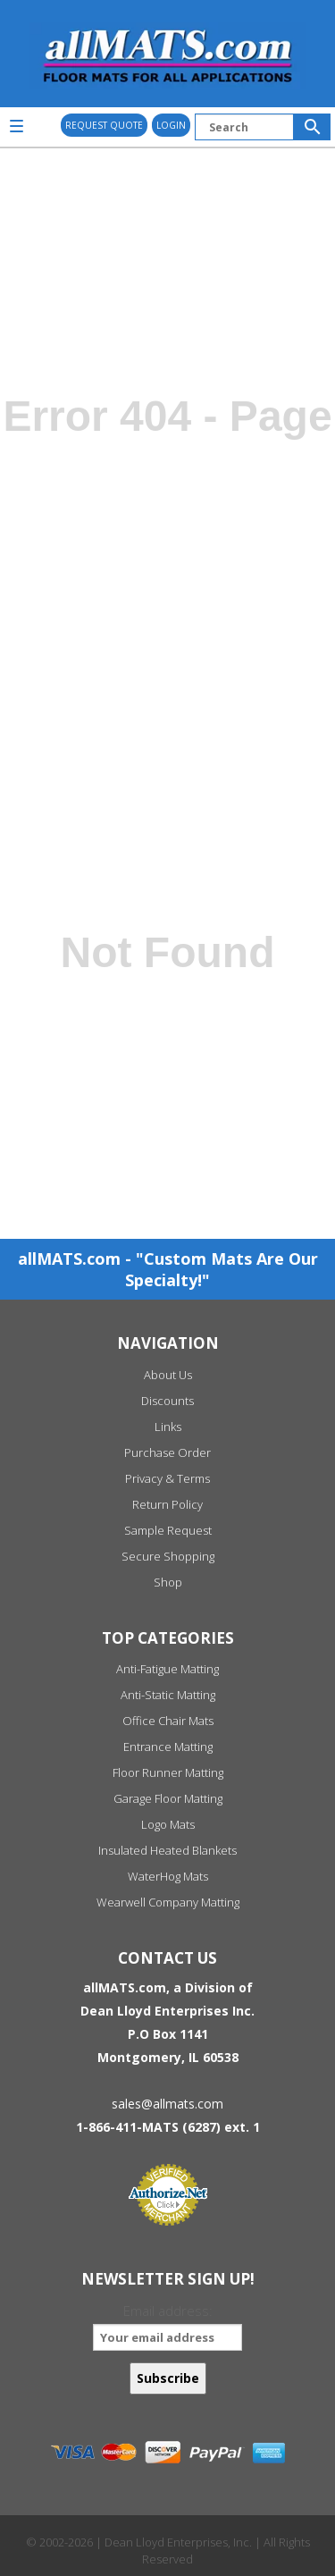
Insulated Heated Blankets (167, 1850)
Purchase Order (167, 1452)
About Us (168, 1375)
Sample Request (168, 1530)
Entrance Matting (168, 1746)
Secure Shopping (167, 1556)
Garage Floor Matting (167, 1798)
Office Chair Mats (168, 1721)
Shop (168, 1582)
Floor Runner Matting (168, 1772)
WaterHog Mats (168, 1876)
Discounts (167, 1401)
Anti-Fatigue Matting (167, 1669)
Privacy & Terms (167, 1478)
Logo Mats (168, 1824)
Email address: (167, 2326)
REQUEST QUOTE (104, 125)
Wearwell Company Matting (167, 1902)
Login (171, 125)
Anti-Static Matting (168, 1695)
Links (168, 1426)
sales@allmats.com (167, 2103)
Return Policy (167, 1504)
